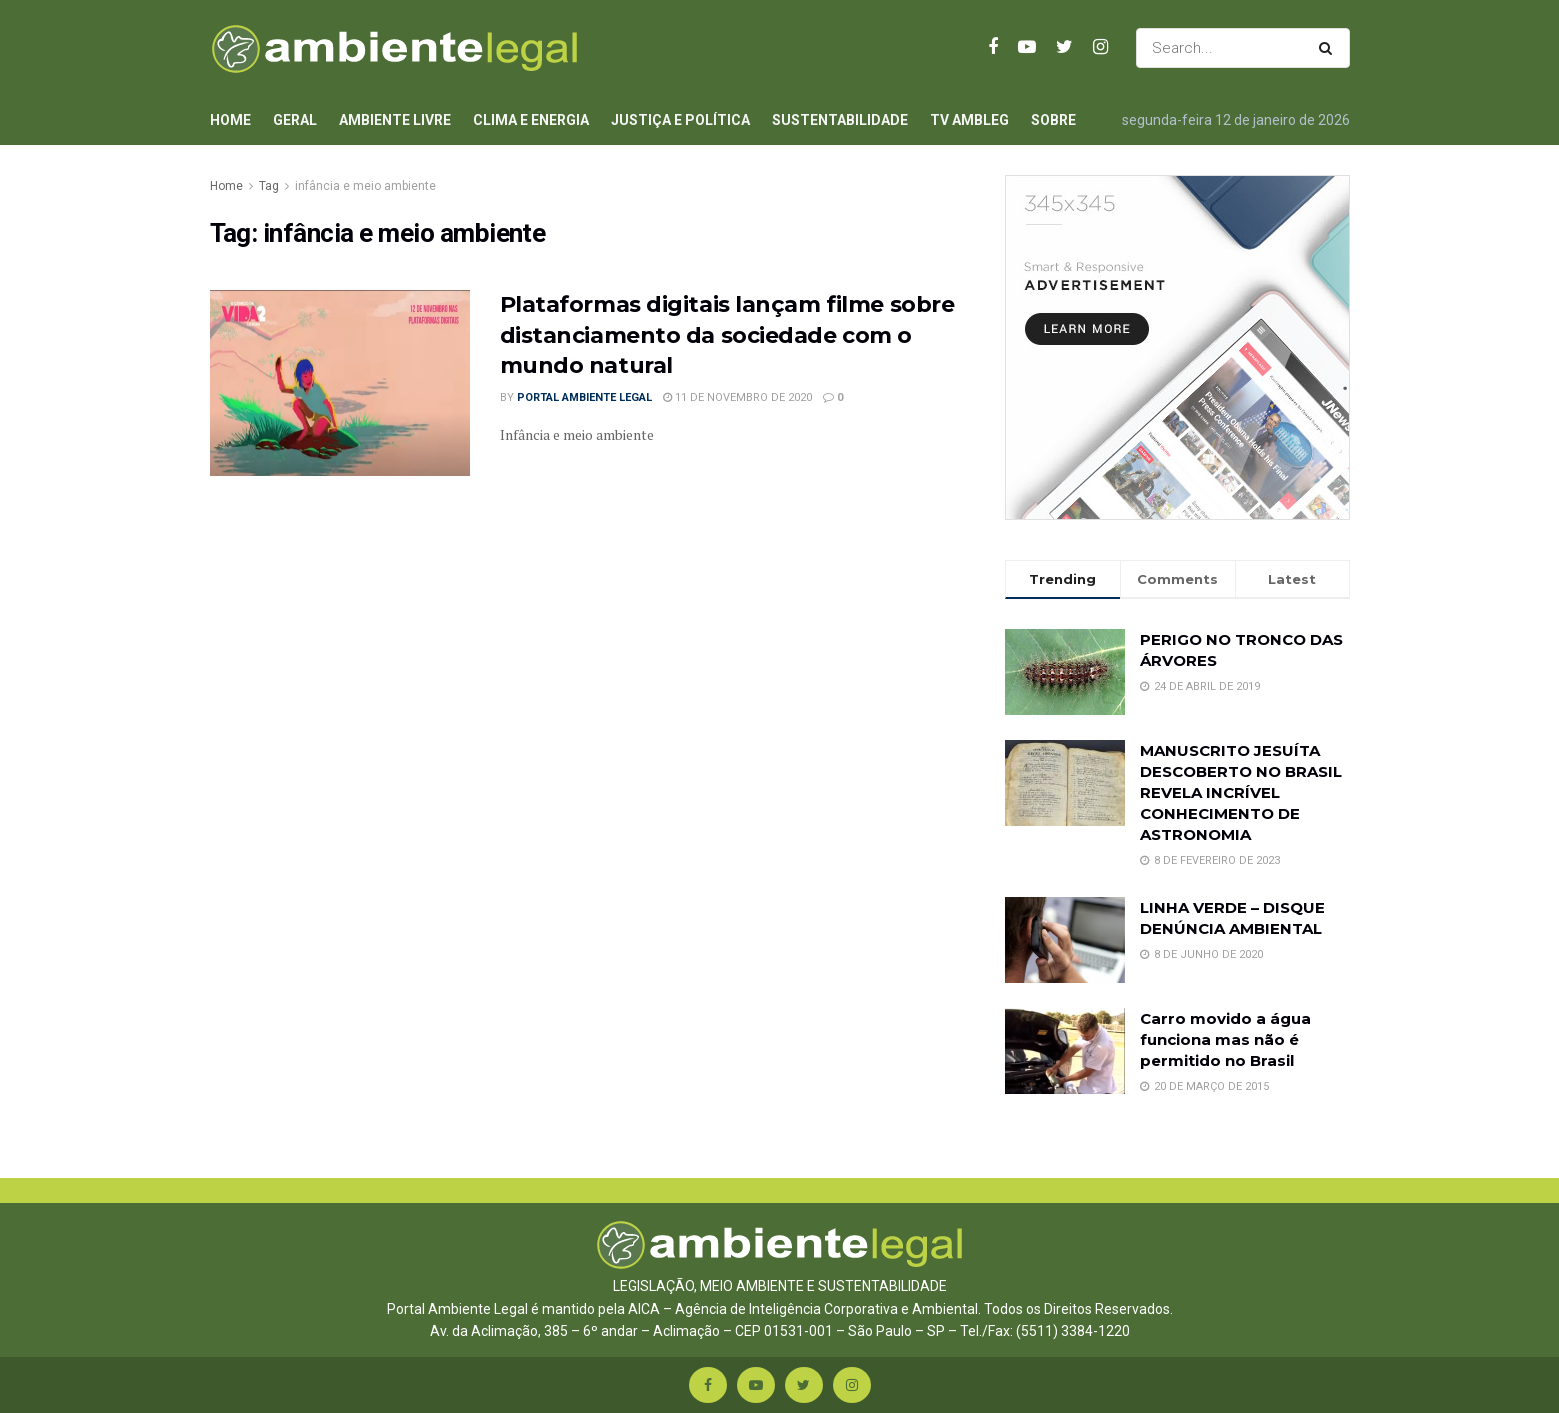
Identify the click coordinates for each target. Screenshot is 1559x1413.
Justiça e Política (680, 120)
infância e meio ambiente (365, 186)
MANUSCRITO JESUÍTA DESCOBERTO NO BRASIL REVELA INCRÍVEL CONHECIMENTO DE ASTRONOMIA (1241, 792)
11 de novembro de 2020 (737, 397)
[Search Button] (1329, 48)
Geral (295, 120)
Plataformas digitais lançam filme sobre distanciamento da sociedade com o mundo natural (727, 335)
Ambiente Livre (395, 120)
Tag (269, 186)
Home (230, 120)
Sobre (1053, 120)
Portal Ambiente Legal (584, 397)
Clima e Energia (531, 120)
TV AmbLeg (969, 120)
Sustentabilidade (840, 120)
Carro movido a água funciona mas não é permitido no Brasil (1225, 1039)
